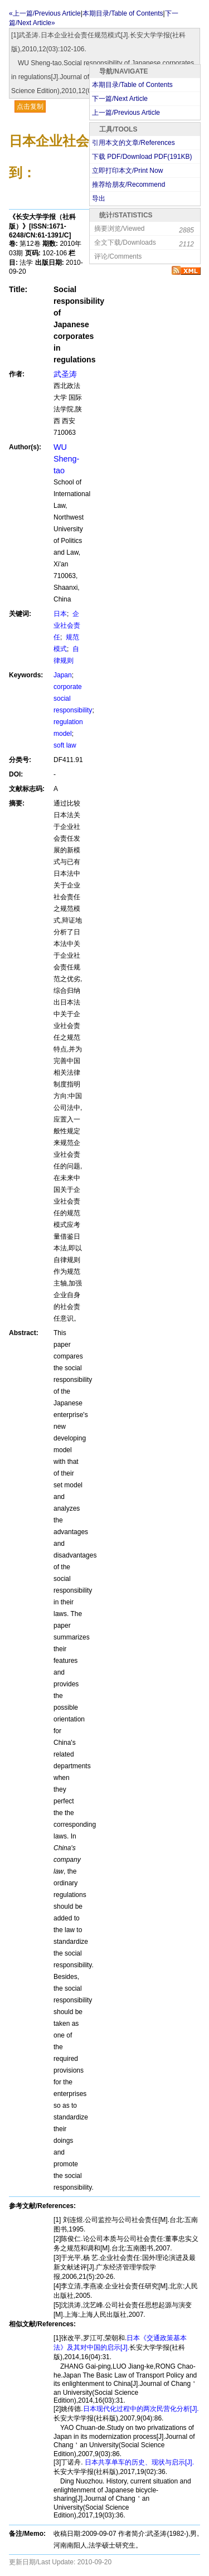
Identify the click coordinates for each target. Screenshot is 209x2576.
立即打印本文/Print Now (127, 170)
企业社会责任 (67, 625)
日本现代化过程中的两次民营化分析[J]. (141, 2409)
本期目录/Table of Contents (132, 85)
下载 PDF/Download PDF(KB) (142, 157)
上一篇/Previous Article (126, 113)
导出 (98, 198)
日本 (60, 614)
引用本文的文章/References (133, 143)
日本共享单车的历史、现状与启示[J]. (138, 2462)
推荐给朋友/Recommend (128, 184)
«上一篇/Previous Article (45, 13)
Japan (63, 675)
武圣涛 (65, 374)
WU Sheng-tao (66, 459)
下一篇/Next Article (120, 99)
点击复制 (30, 106)
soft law (65, 745)
